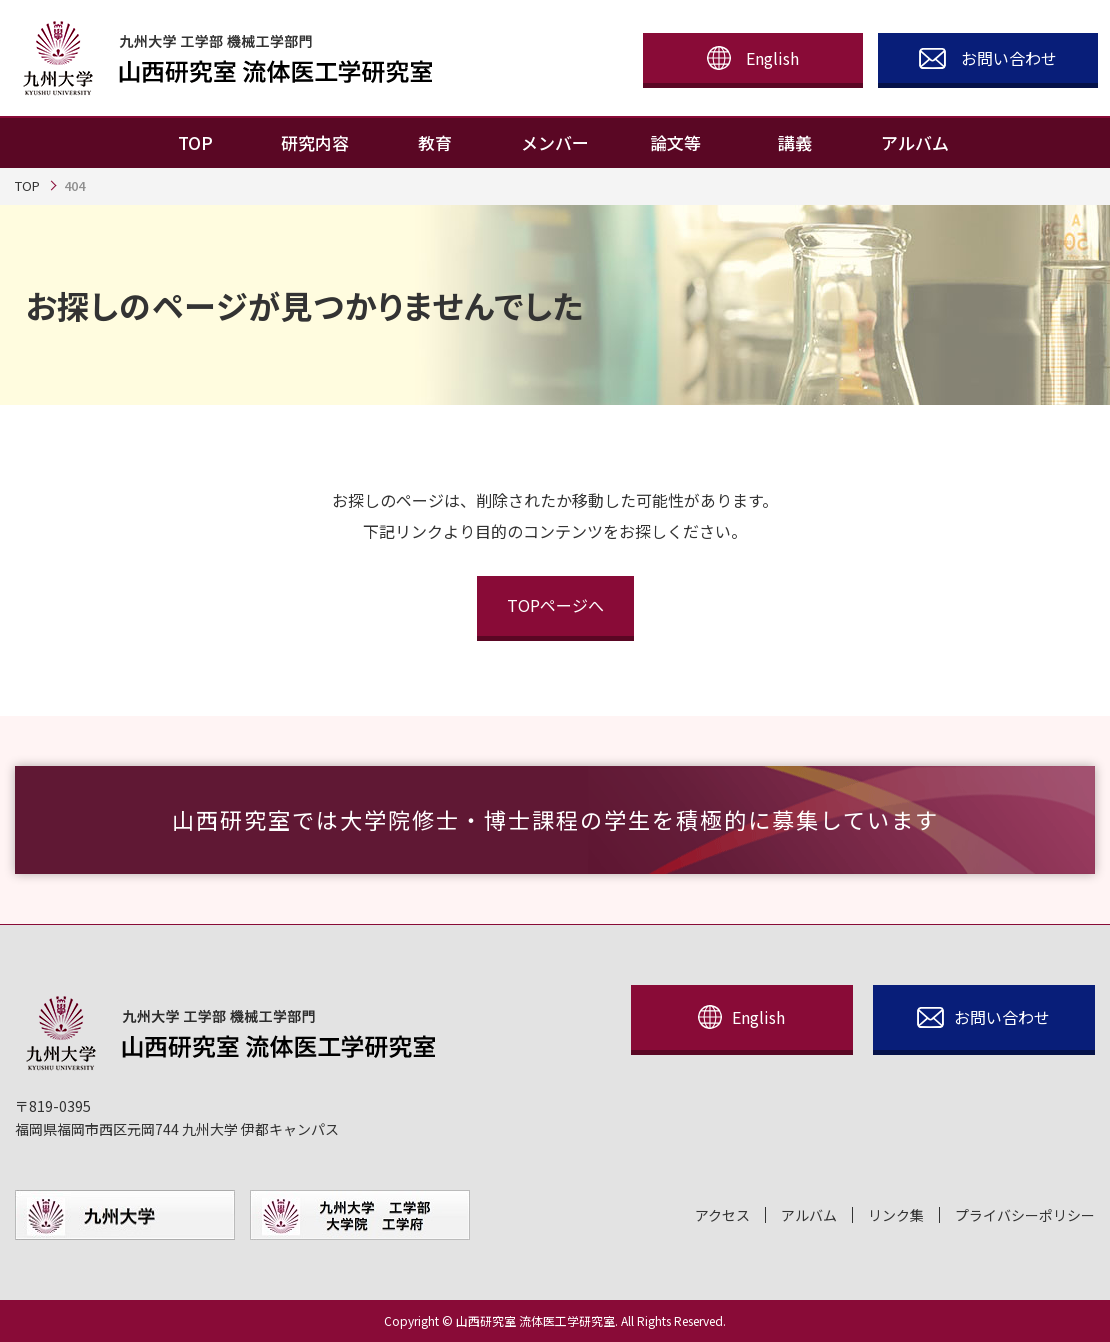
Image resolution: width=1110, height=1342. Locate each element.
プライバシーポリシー (1025, 1215)
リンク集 (896, 1215)
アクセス (722, 1215)
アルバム (809, 1215)
